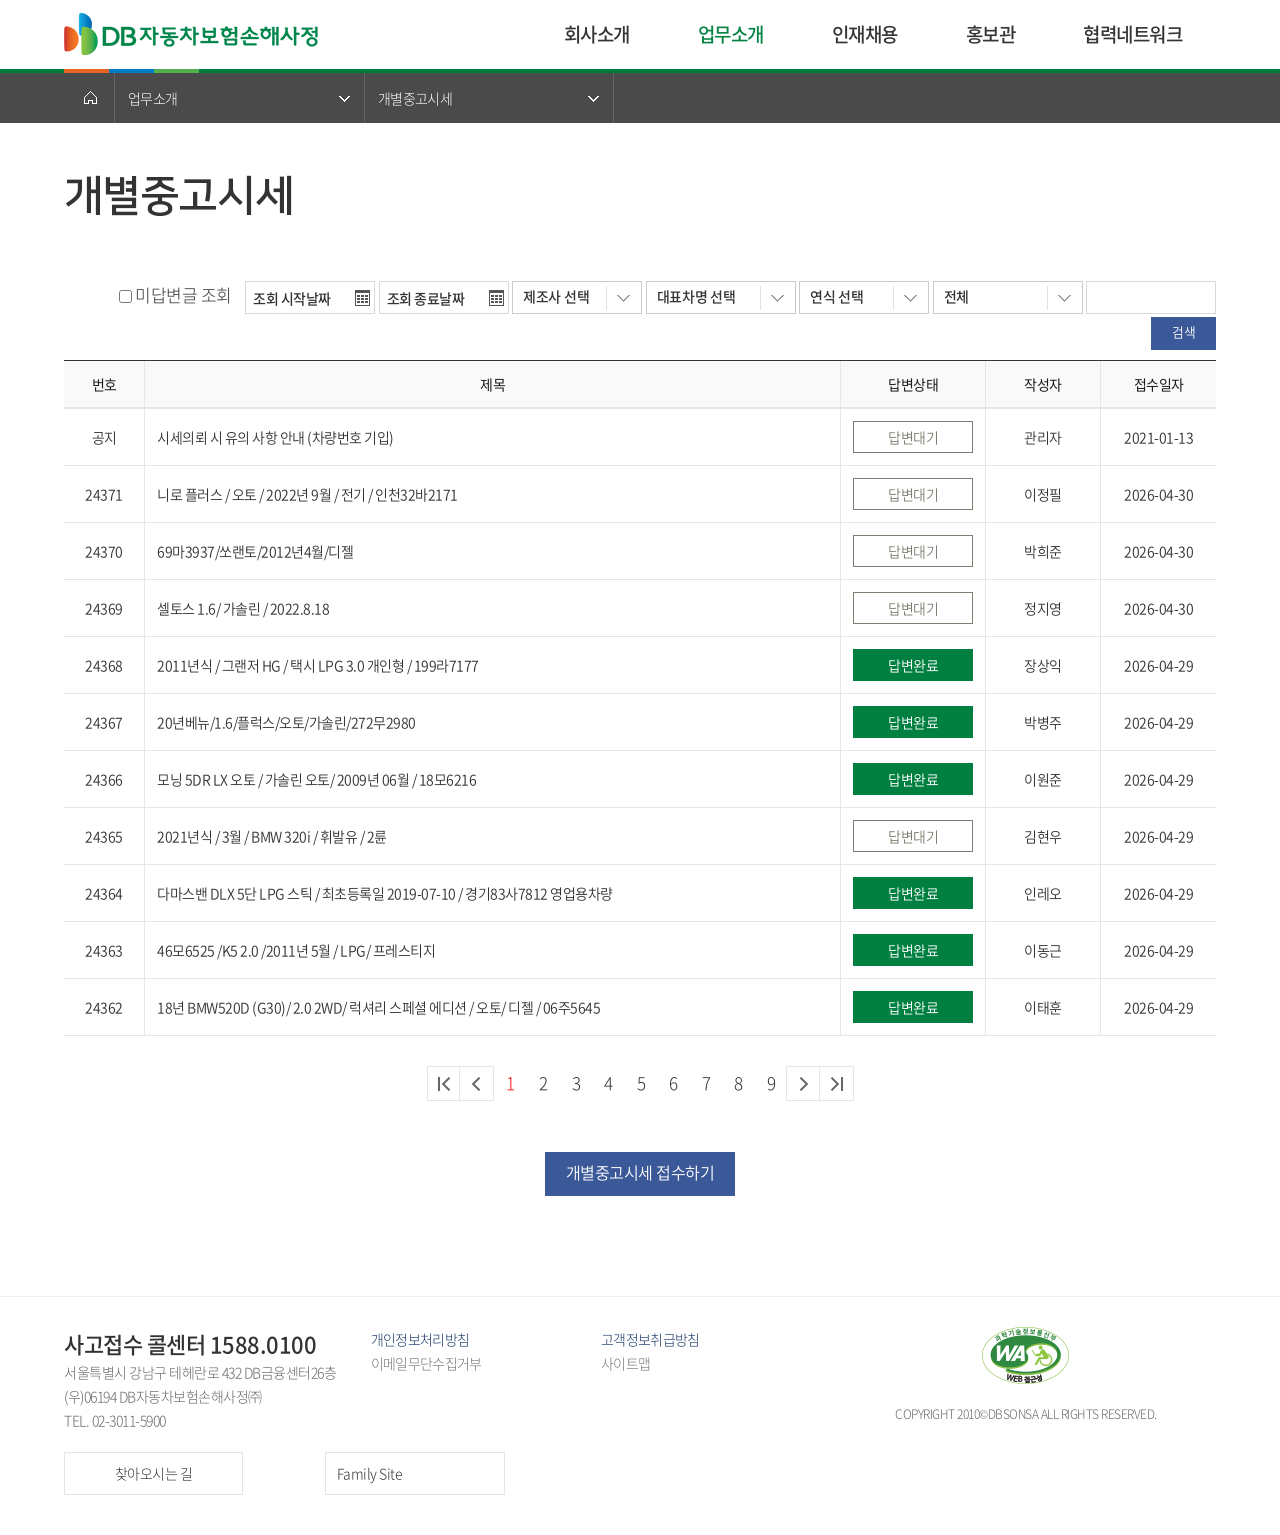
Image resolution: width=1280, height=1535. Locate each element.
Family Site (370, 1473)
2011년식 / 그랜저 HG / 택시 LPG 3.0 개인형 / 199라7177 (318, 665)
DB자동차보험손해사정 (193, 34)
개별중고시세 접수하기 (640, 1172)
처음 (444, 1083)
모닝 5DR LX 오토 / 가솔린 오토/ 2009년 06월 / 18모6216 (316, 779)
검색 (1183, 331)
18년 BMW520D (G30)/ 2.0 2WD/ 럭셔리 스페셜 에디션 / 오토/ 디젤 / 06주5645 (378, 1007)
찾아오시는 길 (154, 1473)
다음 (803, 1083)
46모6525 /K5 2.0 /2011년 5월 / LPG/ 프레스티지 (296, 950)
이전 (476, 1083)
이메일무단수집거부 (426, 1363)
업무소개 (731, 34)
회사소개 (597, 34)
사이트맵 (625, 1363)
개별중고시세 (415, 98)
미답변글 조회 (183, 294)
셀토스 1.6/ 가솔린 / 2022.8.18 (243, 608)
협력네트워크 (1132, 34)
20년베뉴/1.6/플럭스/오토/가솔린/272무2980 (286, 722)
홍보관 (991, 34)
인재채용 (865, 34)
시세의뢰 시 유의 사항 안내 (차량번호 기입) (275, 437)
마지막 (836, 1083)
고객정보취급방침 (650, 1339)
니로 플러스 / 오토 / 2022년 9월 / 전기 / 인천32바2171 (307, 494)
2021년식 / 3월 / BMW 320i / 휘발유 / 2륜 (272, 836)
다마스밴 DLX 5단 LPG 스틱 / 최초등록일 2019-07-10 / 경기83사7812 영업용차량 (385, 893)
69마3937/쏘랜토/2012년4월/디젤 (255, 551)
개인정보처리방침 (420, 1339)
